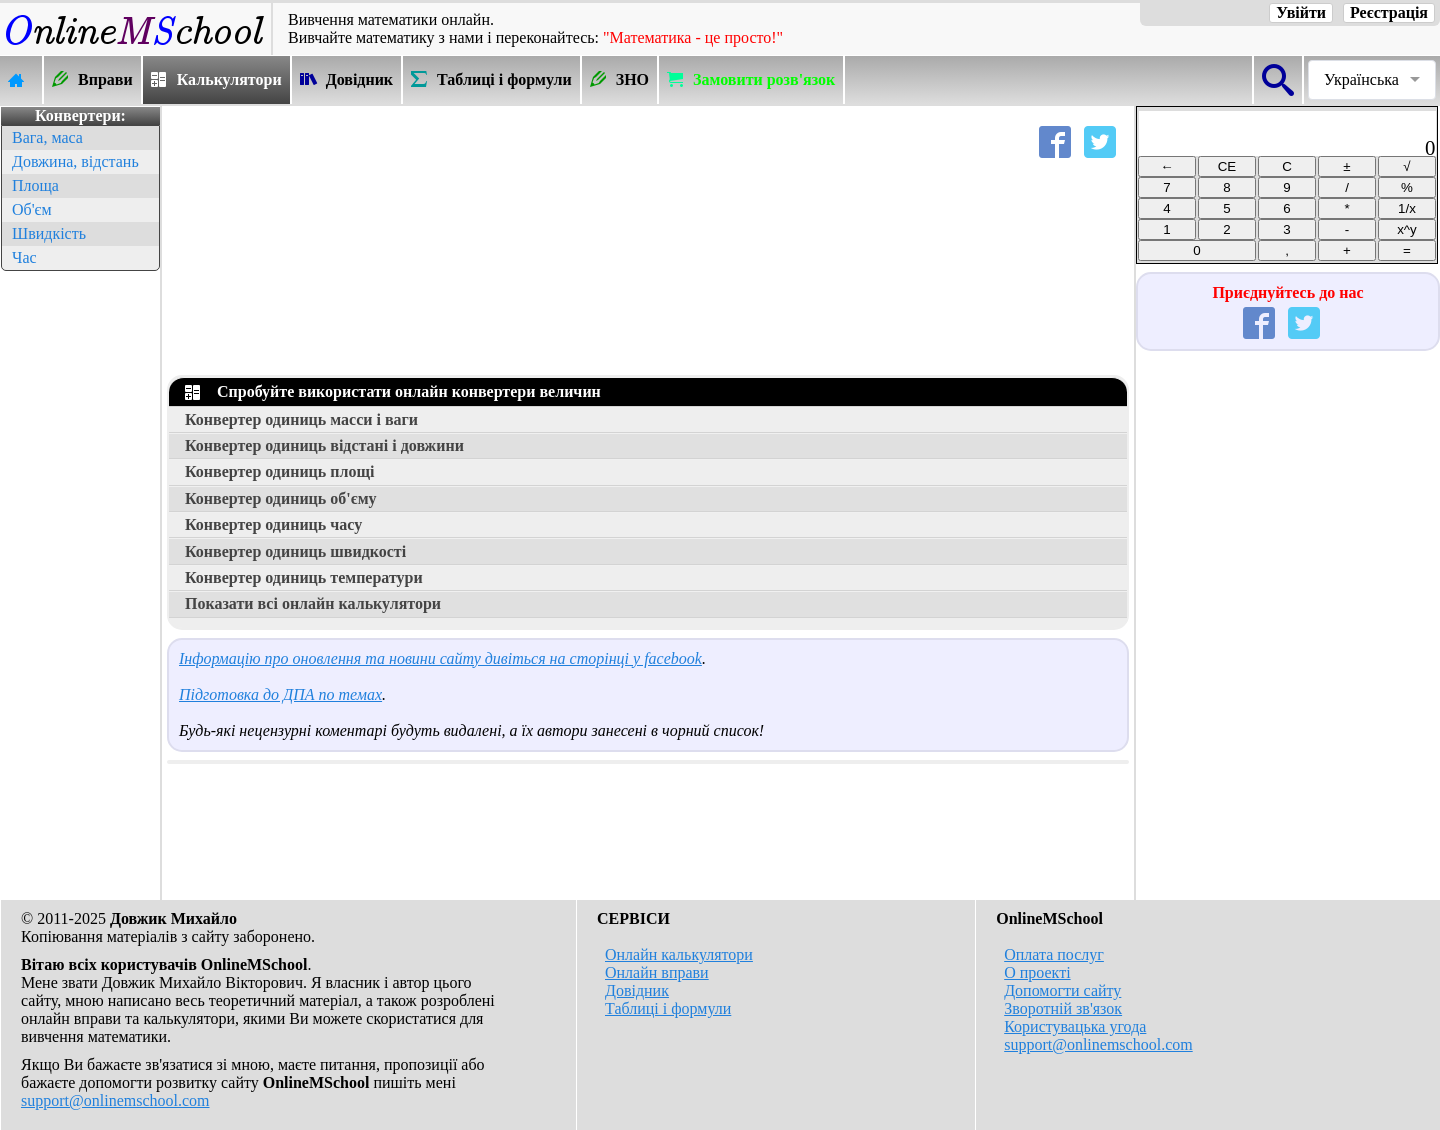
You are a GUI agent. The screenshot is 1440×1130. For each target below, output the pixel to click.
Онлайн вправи (657, 972)
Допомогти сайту (1062, 990)
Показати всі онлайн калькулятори (313, 603)
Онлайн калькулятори (679, 954)
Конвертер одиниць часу (273, 524)
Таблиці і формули (668, 1008)
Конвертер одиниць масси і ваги (301, 419)
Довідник (637, 990)
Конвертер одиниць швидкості (295, 551)
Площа (35, 185)
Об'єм (32, 209)
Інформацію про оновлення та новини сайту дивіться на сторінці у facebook (440, 658)
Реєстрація (1389, 12)
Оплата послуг (1054, 954)
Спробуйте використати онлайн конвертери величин (393, 391)
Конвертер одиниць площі (279, 471)
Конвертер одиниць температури (304, 577)
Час (24, 257)
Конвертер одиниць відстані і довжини (324, 445)
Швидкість (49, 233)
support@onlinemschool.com (115, 1100)
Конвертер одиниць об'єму (281, 498)
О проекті (1037, 972)
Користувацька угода (1075, 1026)
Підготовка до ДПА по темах (280, 694)
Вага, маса (47, 137)
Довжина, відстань (75, 161)
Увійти (1301, 12)
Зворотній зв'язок (1063, 1008)
